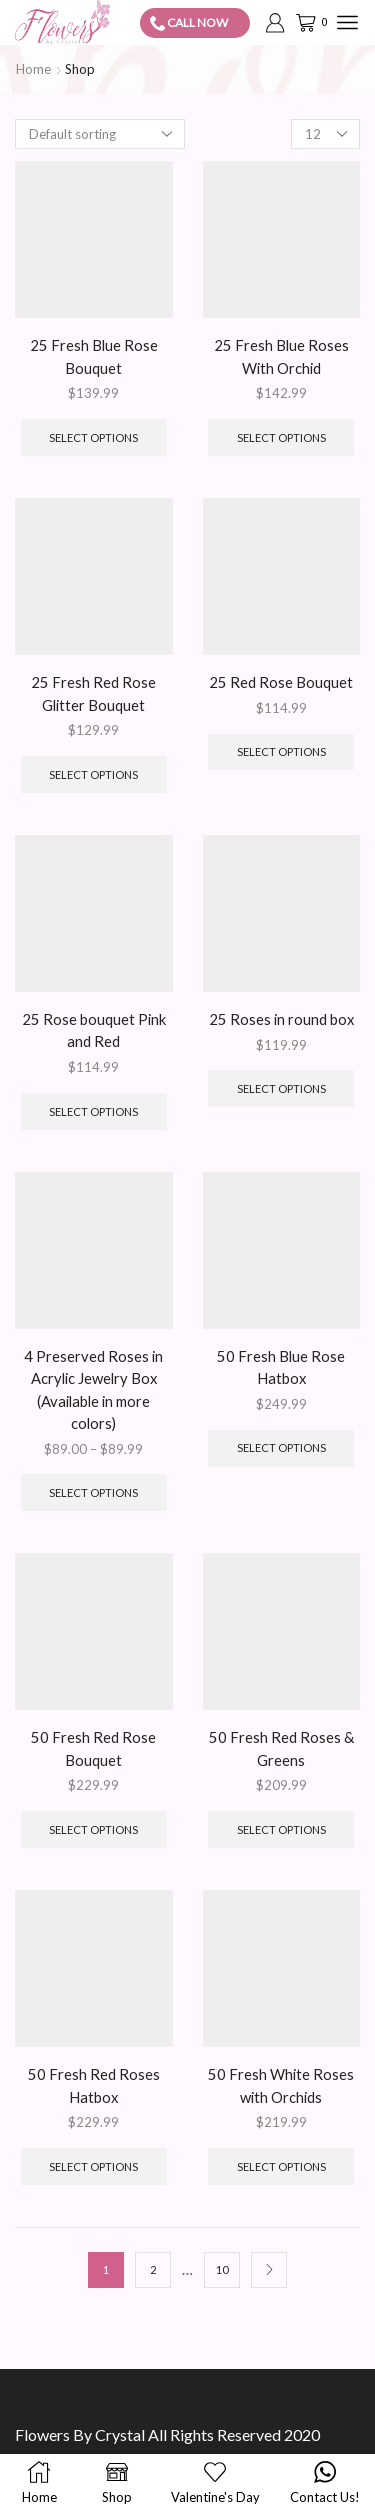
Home (33, 69)
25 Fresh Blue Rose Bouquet (94, 356)
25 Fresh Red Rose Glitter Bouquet (93, 693)
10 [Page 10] (222, 2269)
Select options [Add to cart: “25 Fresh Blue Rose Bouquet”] (93, 437)
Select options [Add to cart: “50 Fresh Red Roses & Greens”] (281, 1829)
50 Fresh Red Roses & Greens (281, 1748)
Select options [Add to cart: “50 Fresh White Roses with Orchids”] (281, 2166)
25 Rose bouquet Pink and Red (94, 1030)
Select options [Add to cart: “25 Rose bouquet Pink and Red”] (93, 1111)
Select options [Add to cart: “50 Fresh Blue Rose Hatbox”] (281, 1447)
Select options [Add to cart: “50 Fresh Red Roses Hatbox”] (93, 2166)
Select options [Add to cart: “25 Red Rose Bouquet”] (281, 751)
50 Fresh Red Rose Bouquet (93, 1748)
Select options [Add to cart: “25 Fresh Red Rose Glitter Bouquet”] (93, 774)
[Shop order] (100, 134)
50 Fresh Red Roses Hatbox (94, 2085)
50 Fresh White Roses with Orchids (281, 2085)
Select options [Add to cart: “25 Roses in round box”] (281, 1088)
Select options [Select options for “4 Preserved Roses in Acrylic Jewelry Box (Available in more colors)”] (93, 1492)
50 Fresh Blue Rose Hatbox (281, 1367)
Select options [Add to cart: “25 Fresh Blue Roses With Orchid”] (281, 437)
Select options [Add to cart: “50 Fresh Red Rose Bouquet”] (93, 1829)
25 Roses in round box (281, 1019)
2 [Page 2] (153, 2269)
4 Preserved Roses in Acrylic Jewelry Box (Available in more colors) (93, 1389)
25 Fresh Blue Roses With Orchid (281, 356)
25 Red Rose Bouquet (281, 682)
